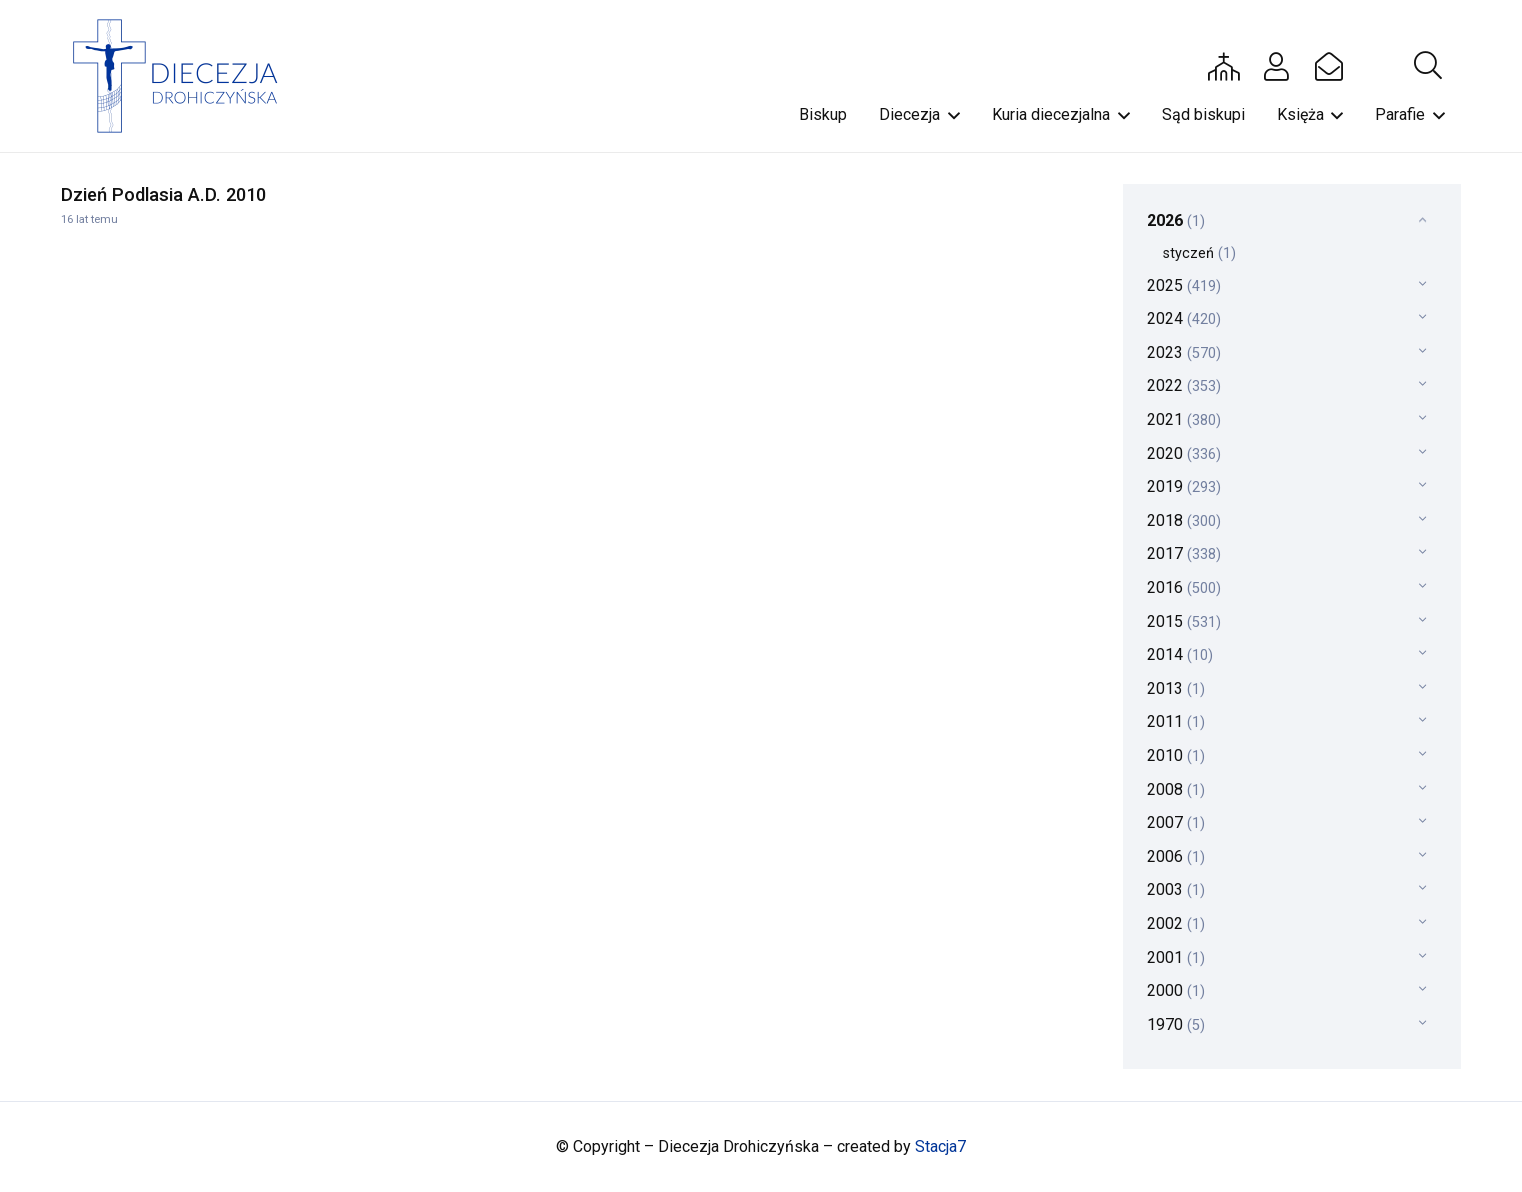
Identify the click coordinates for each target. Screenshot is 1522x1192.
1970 (1176, 1024)
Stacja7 (940, 1146)
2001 (1176, 957)
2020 (1184, 453)
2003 (1176, 889)
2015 (1184, 621)
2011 (1176, 721)
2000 (1176, 990)
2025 (1184, 285)
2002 (1176, 923)
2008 (1176, 789)
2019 (1184, 486)
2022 (1184, 385)
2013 (1176, 688)
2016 (1184, 587)
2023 (1184, 352)
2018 (1184, 520)
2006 (1176, 856)
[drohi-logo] (184, 76)
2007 (1176, 822)
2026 (1176, 220)
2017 (1184, 553)
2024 (1184, 318)
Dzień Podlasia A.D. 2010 (163, 194)
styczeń (1199, 253)
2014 (1180, 654)
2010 (1176, 755)
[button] (1428, 66)
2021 (1184, 419)
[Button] (1224, 66)
